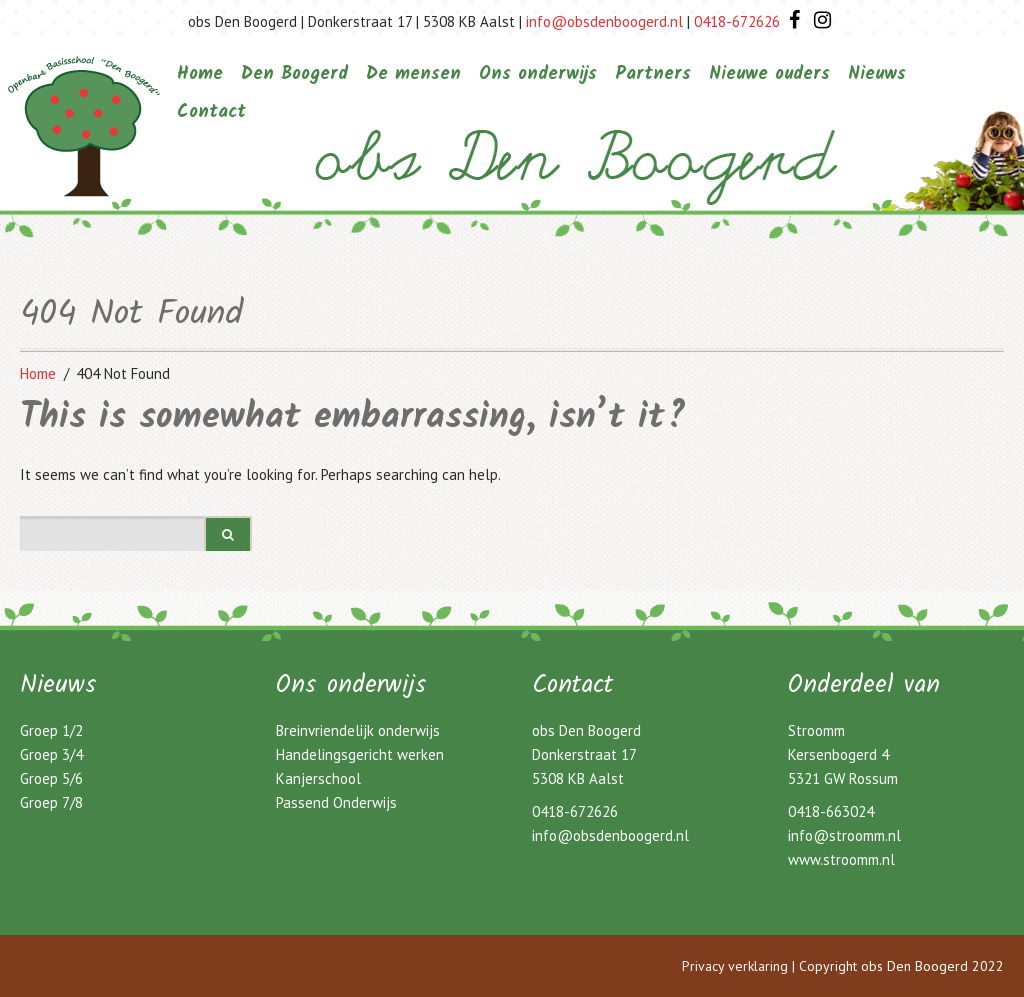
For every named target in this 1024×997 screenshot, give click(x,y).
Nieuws (877, 74)
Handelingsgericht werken (360, 754)
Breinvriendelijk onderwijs (358, 730)
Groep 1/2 (51, 730)
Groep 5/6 (51, 778)
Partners (653, 74)
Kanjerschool (318, 778)
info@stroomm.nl (844, 835)
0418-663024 (831, 811)
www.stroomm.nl (841, 859)
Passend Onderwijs (336, 802)
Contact (211, 112)
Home (200, 74)
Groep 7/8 (51, 802)
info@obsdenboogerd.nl (604, 21)
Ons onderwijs (538, 74)
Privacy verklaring (735, 966)
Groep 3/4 (51, 754)
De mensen (413, 74)
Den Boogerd (294, 74)
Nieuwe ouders (769, 74)
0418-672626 (737, 21)
